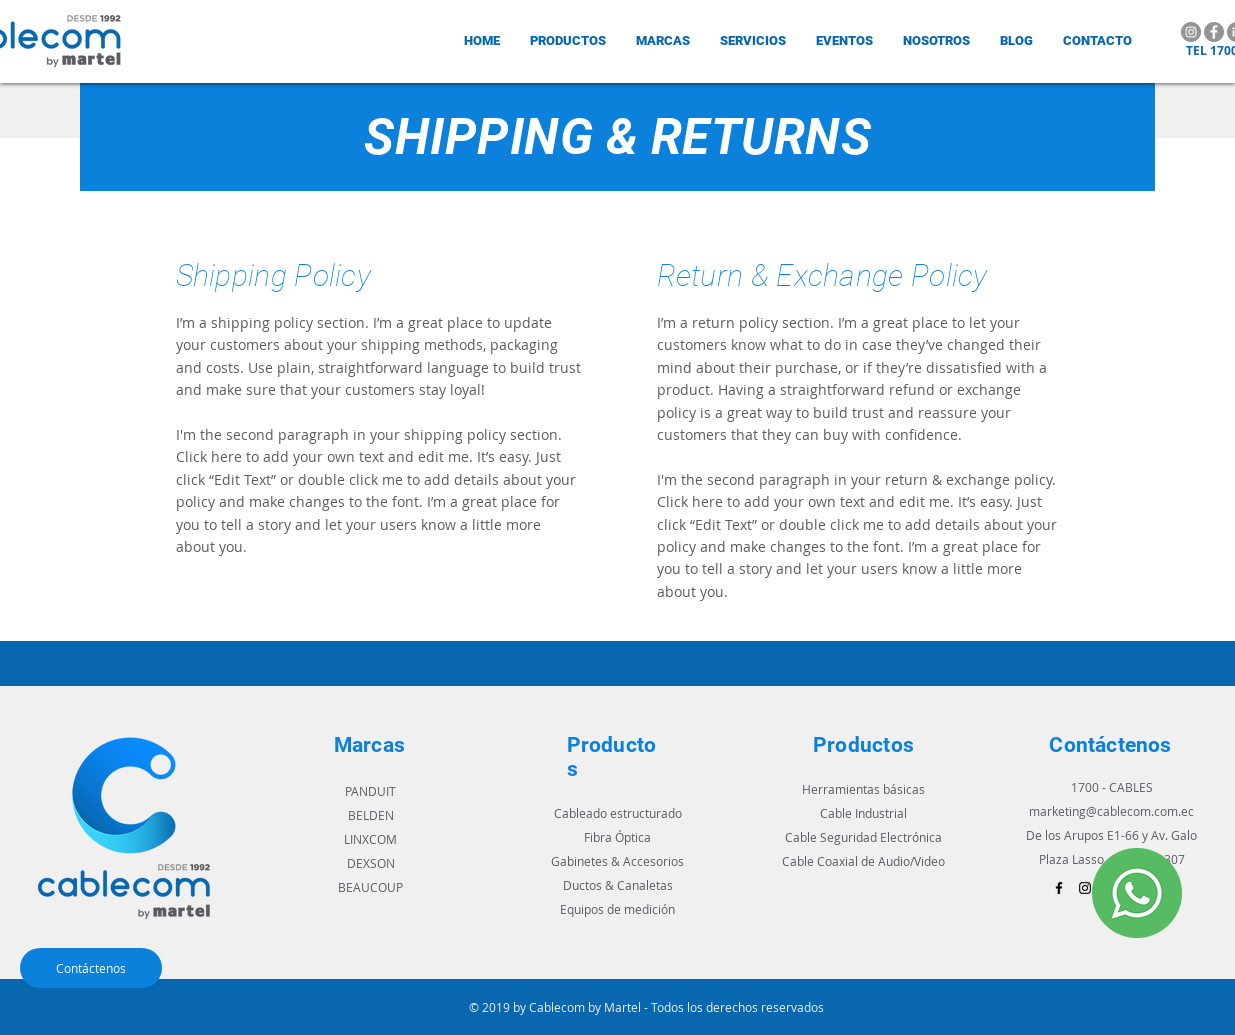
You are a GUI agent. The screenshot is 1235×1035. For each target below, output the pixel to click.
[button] (663, 40)
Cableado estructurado (618, 813)
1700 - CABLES (1112, 787)
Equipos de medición (617, 909)
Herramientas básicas (863, 789)
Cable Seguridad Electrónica (863, 837)
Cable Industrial (863, 813)
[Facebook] (1214, 32)
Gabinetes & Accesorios (617, 861)
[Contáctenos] (91, 968)
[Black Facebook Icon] (1059, 888)
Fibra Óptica (617, 837)
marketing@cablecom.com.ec (1111, 811)
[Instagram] (1191, 32)
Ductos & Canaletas (618, 885)
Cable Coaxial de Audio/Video (863, 861)
